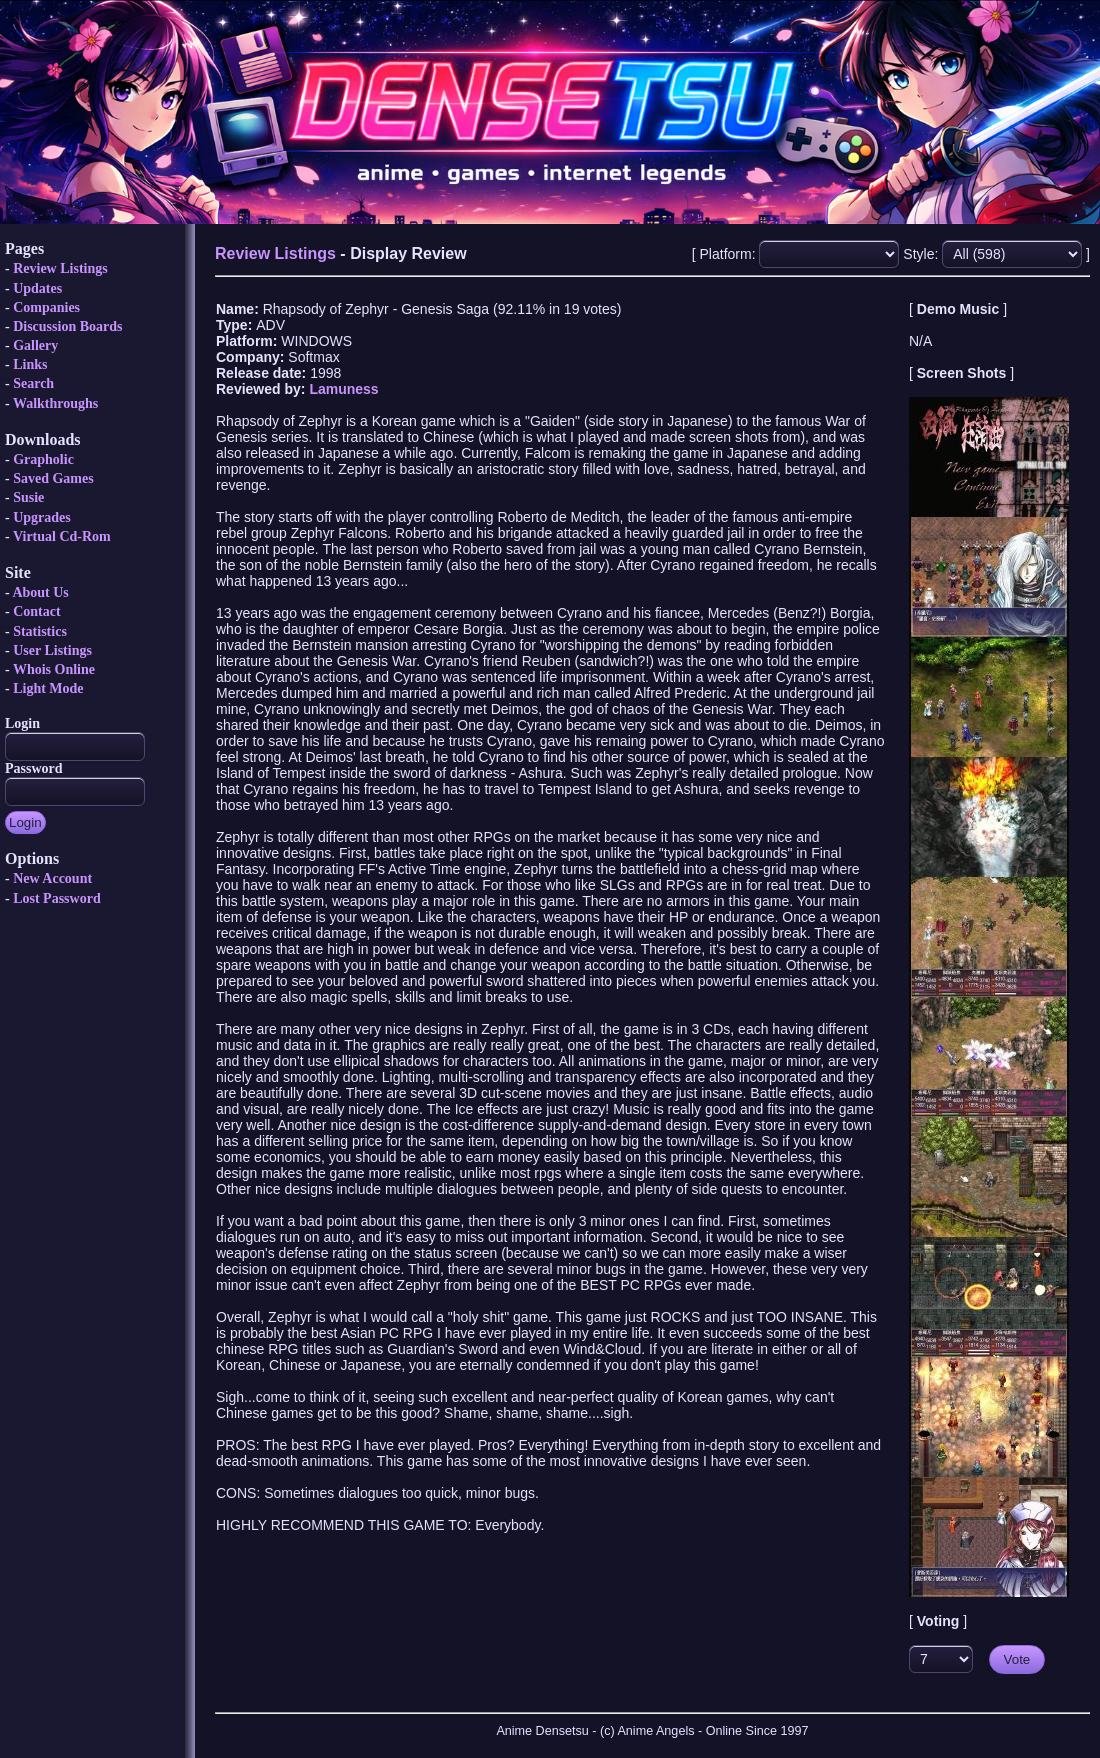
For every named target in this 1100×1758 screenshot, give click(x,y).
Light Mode (48, 688)
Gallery (35, 345)
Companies (46, 307)
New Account (52, 878)
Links (30, 364)
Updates (37, 288)
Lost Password (57, 898)
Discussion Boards (67, 326)
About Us (40, 592)
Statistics (40, 631)
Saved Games (53, 478)
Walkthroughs (55, 403)
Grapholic (43, 459)
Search (33, 383)
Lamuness (343, 389)
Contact (36, 611)
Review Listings (60, 268)
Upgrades (42, 517)
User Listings (52, 650)
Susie (28, 497)
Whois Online (54, 669)
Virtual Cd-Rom (62, 536)
